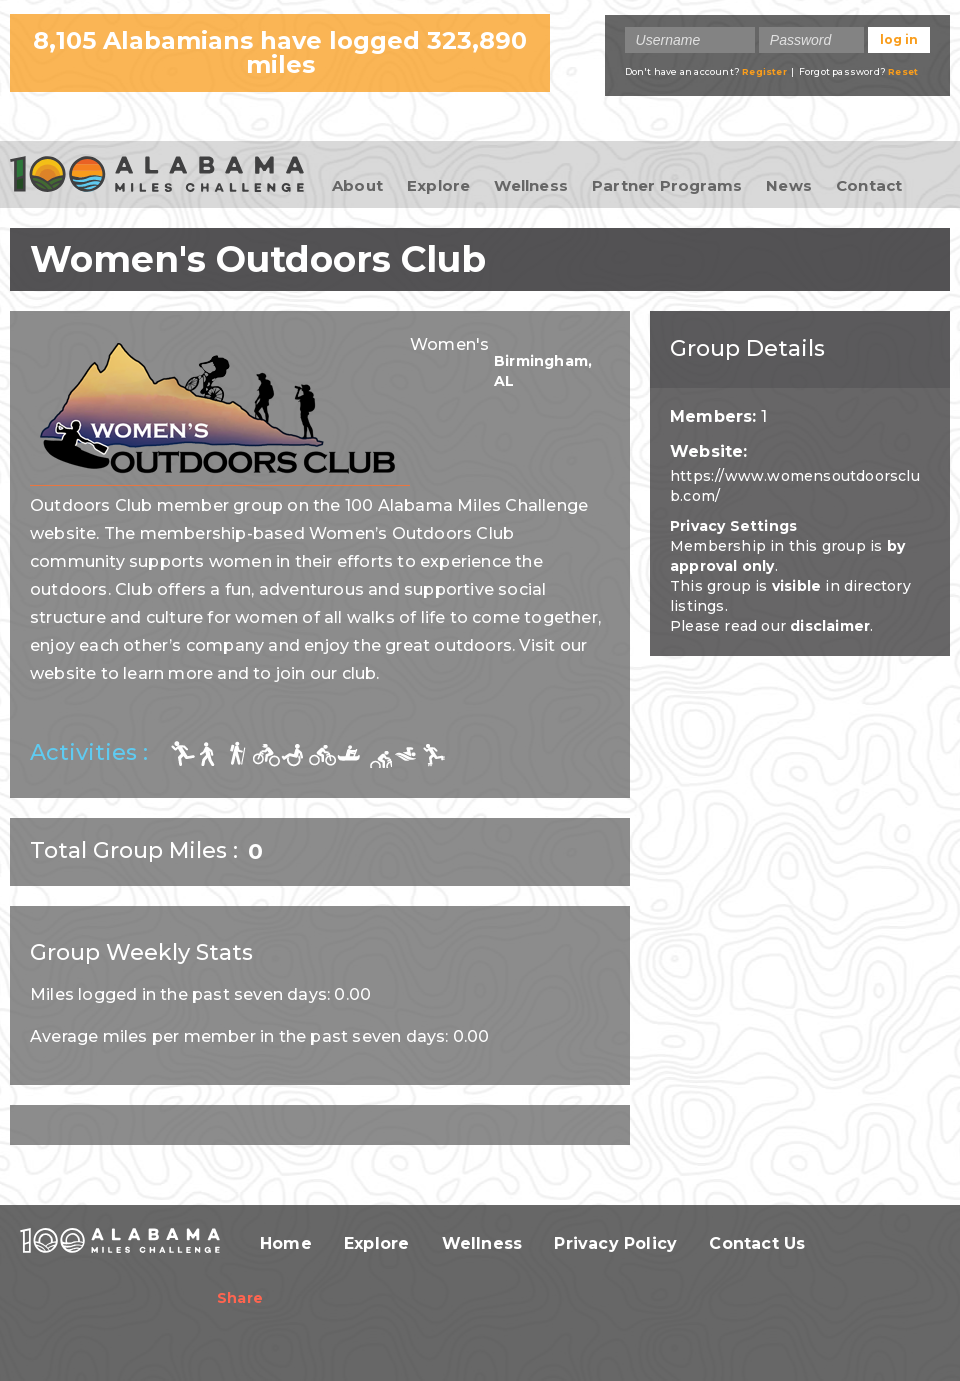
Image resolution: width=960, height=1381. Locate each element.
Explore (438, 185)
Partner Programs (667, 185)
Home (286, 1243)
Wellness (531, 185)
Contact (869, 185)
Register (764, 71)
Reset (903, 71)
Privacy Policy (615, 1243)
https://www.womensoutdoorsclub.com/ (795, 486)
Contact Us (757, 1243)
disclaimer (830, 626)
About (357, 185)
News (789, 185)
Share (240, 1298)
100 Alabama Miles (157, 176)
